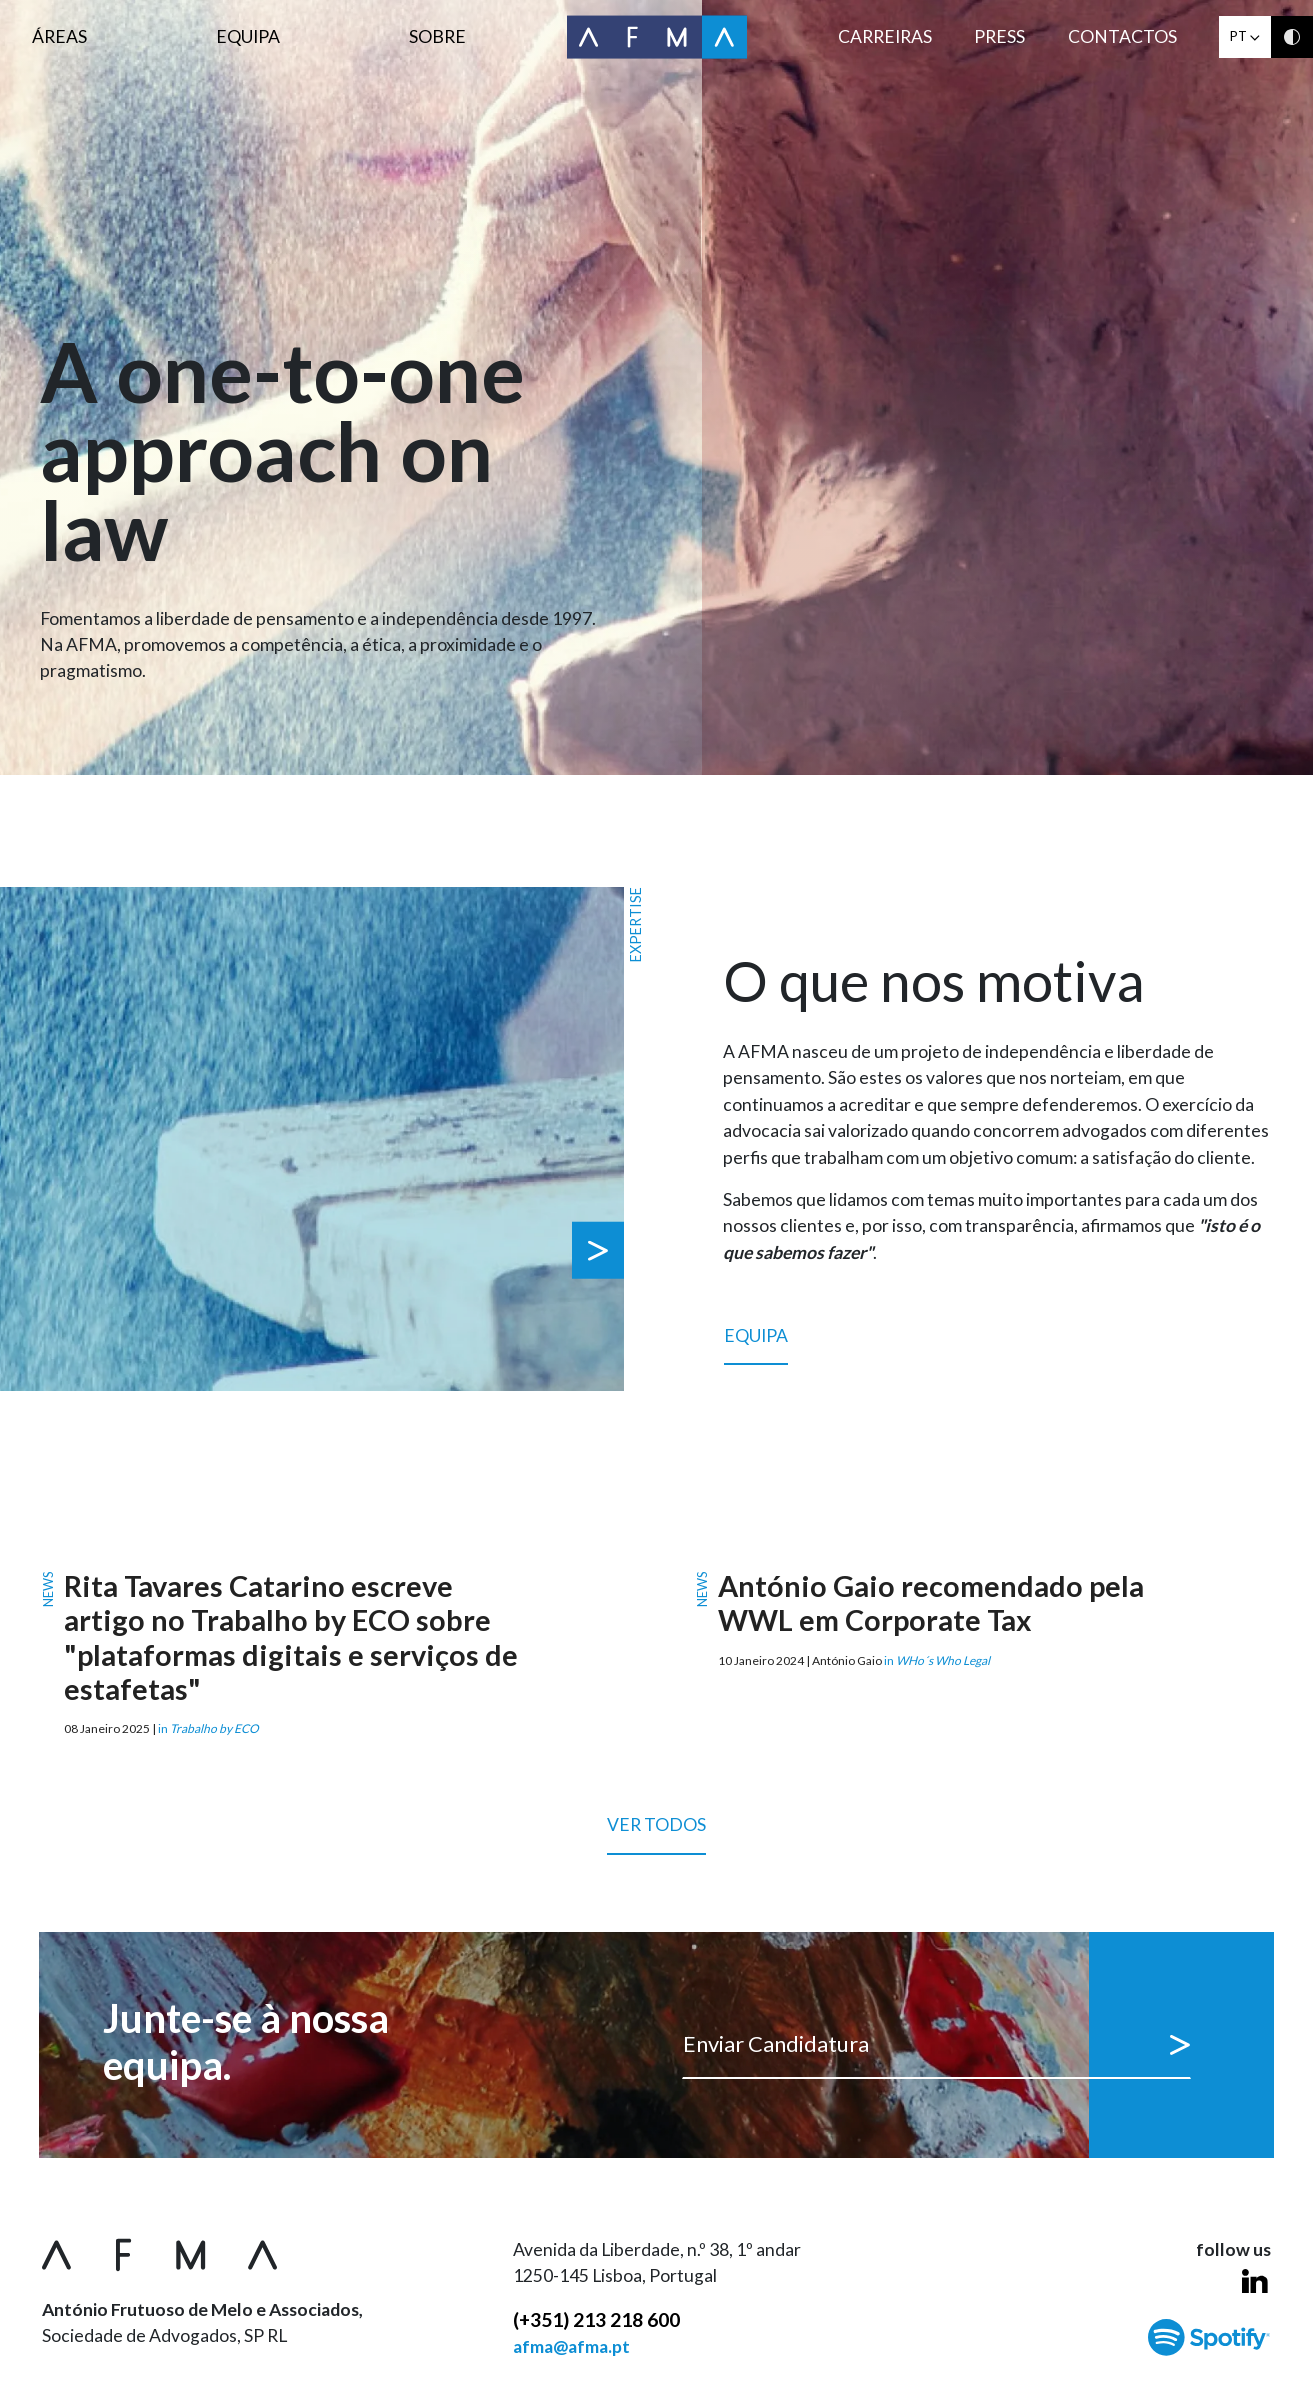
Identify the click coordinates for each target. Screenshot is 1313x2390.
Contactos (1122, 36)
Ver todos (656, 1834)
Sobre (437, 36)
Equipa (248, 36)
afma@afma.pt (571, 2346)
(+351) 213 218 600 (596, 2319)
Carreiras (885, 36)
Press (999, 36)
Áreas (59, 36)
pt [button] (1245, 36)
